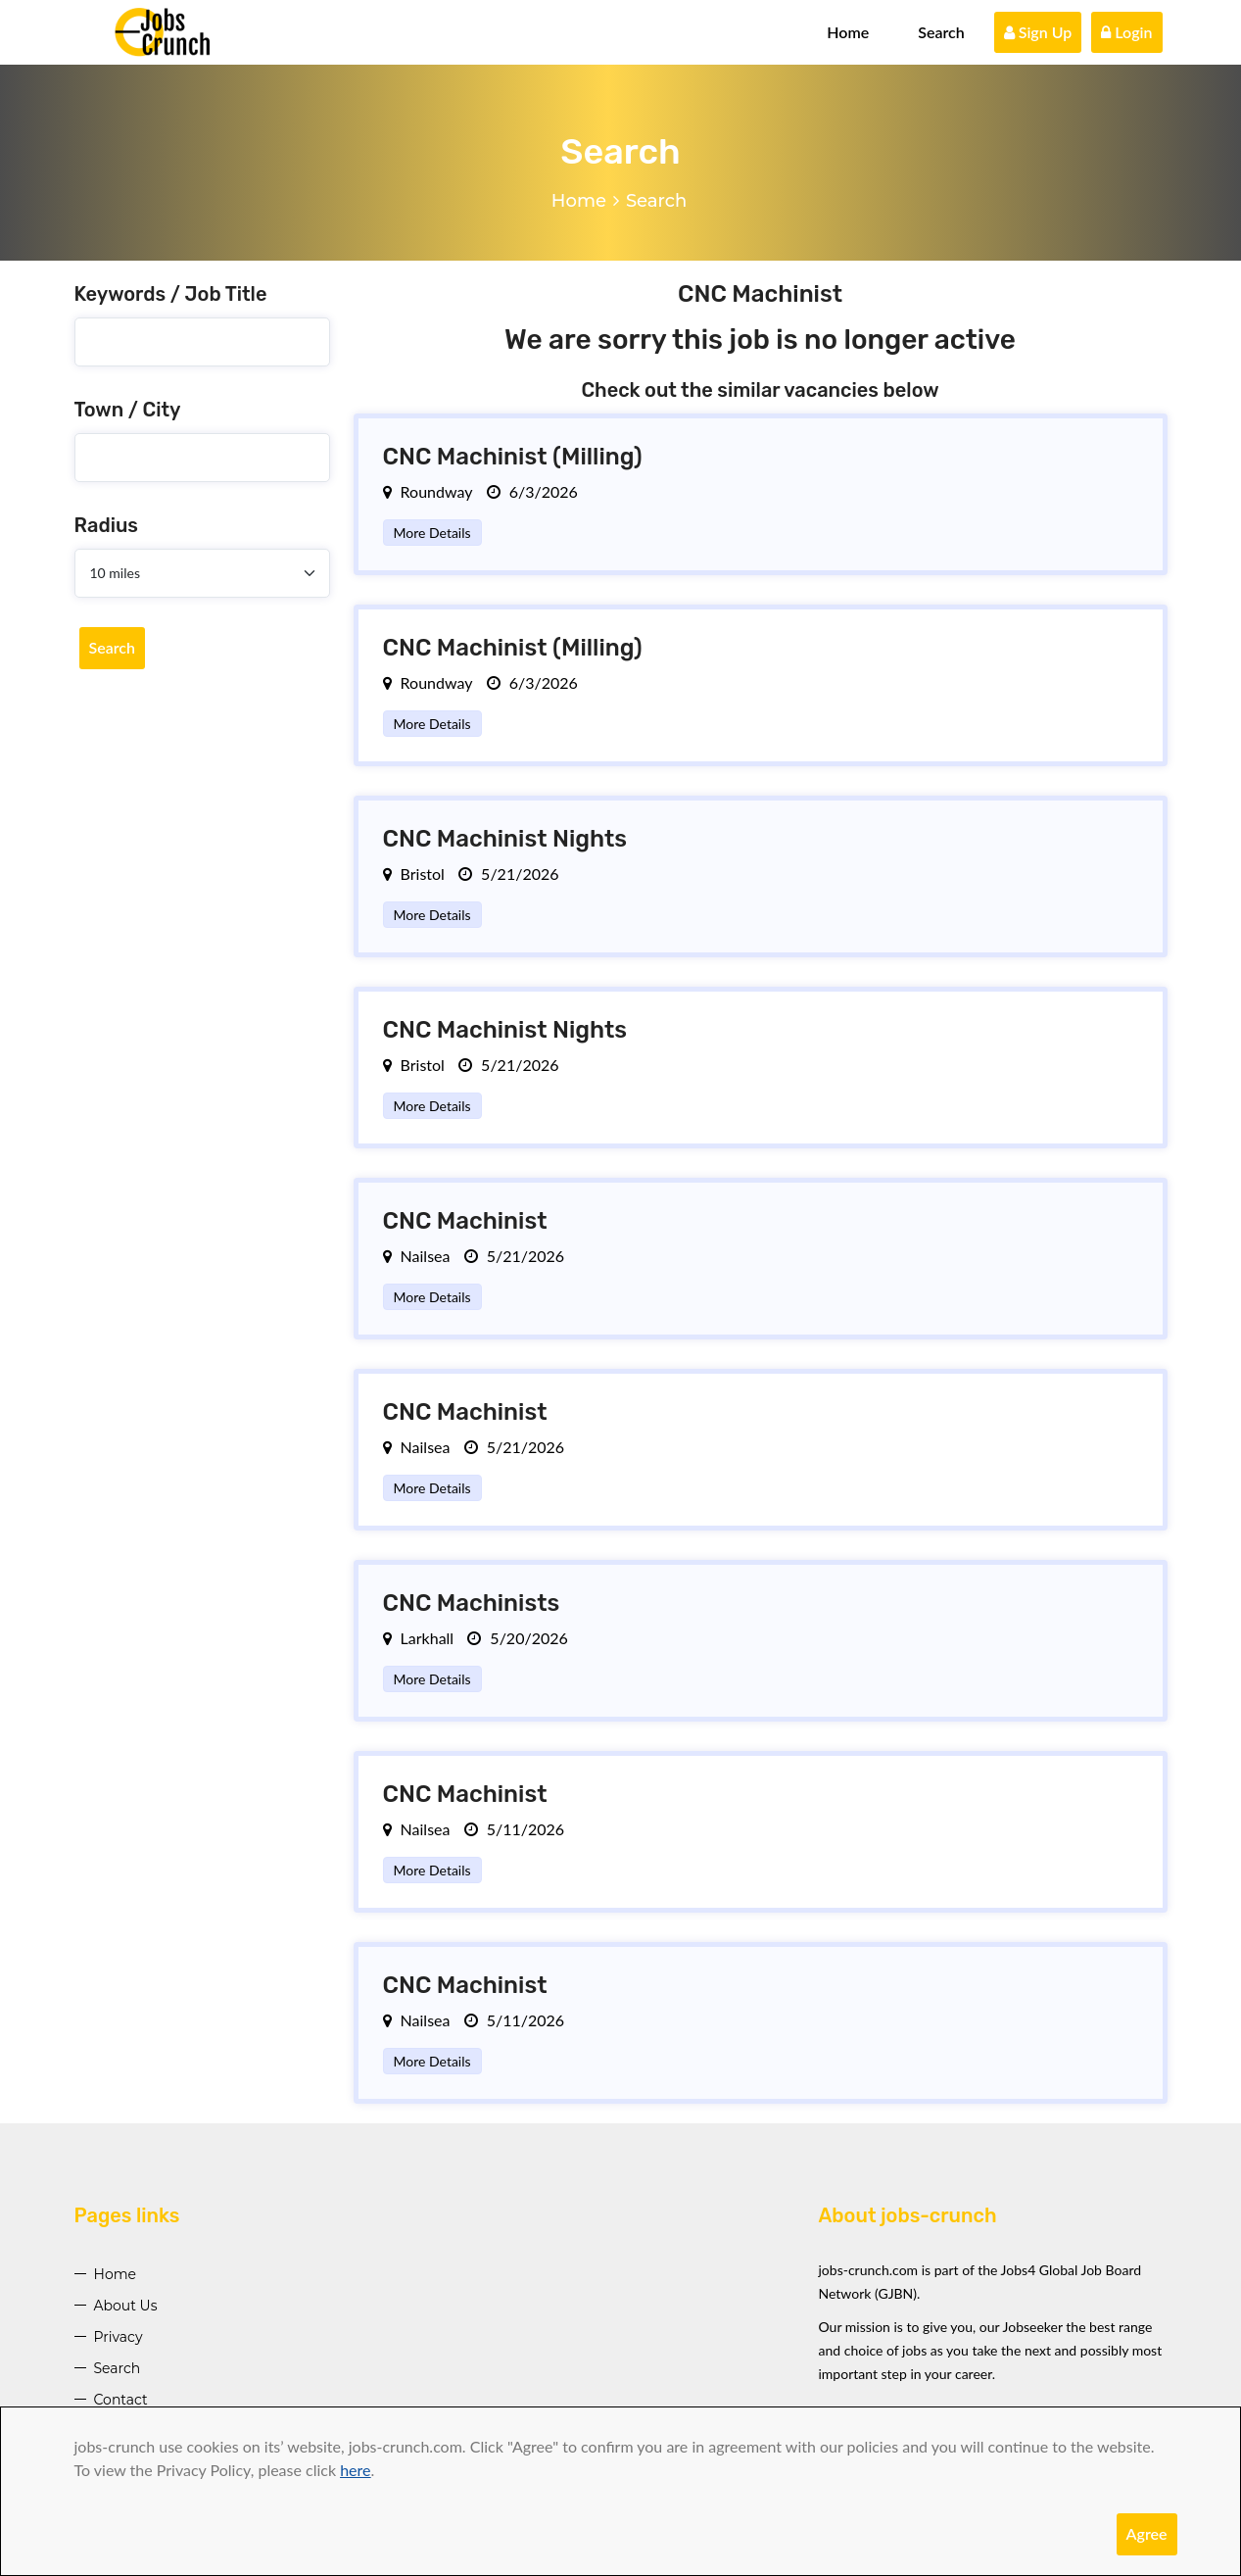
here (355, 2469)
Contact (121, 2399)
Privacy (118, 2337)
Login (1126, 32)
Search (941, 32)
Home (848, 32)
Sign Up (1038, 32)
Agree (1147, 2533)
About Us (126, 2305)
